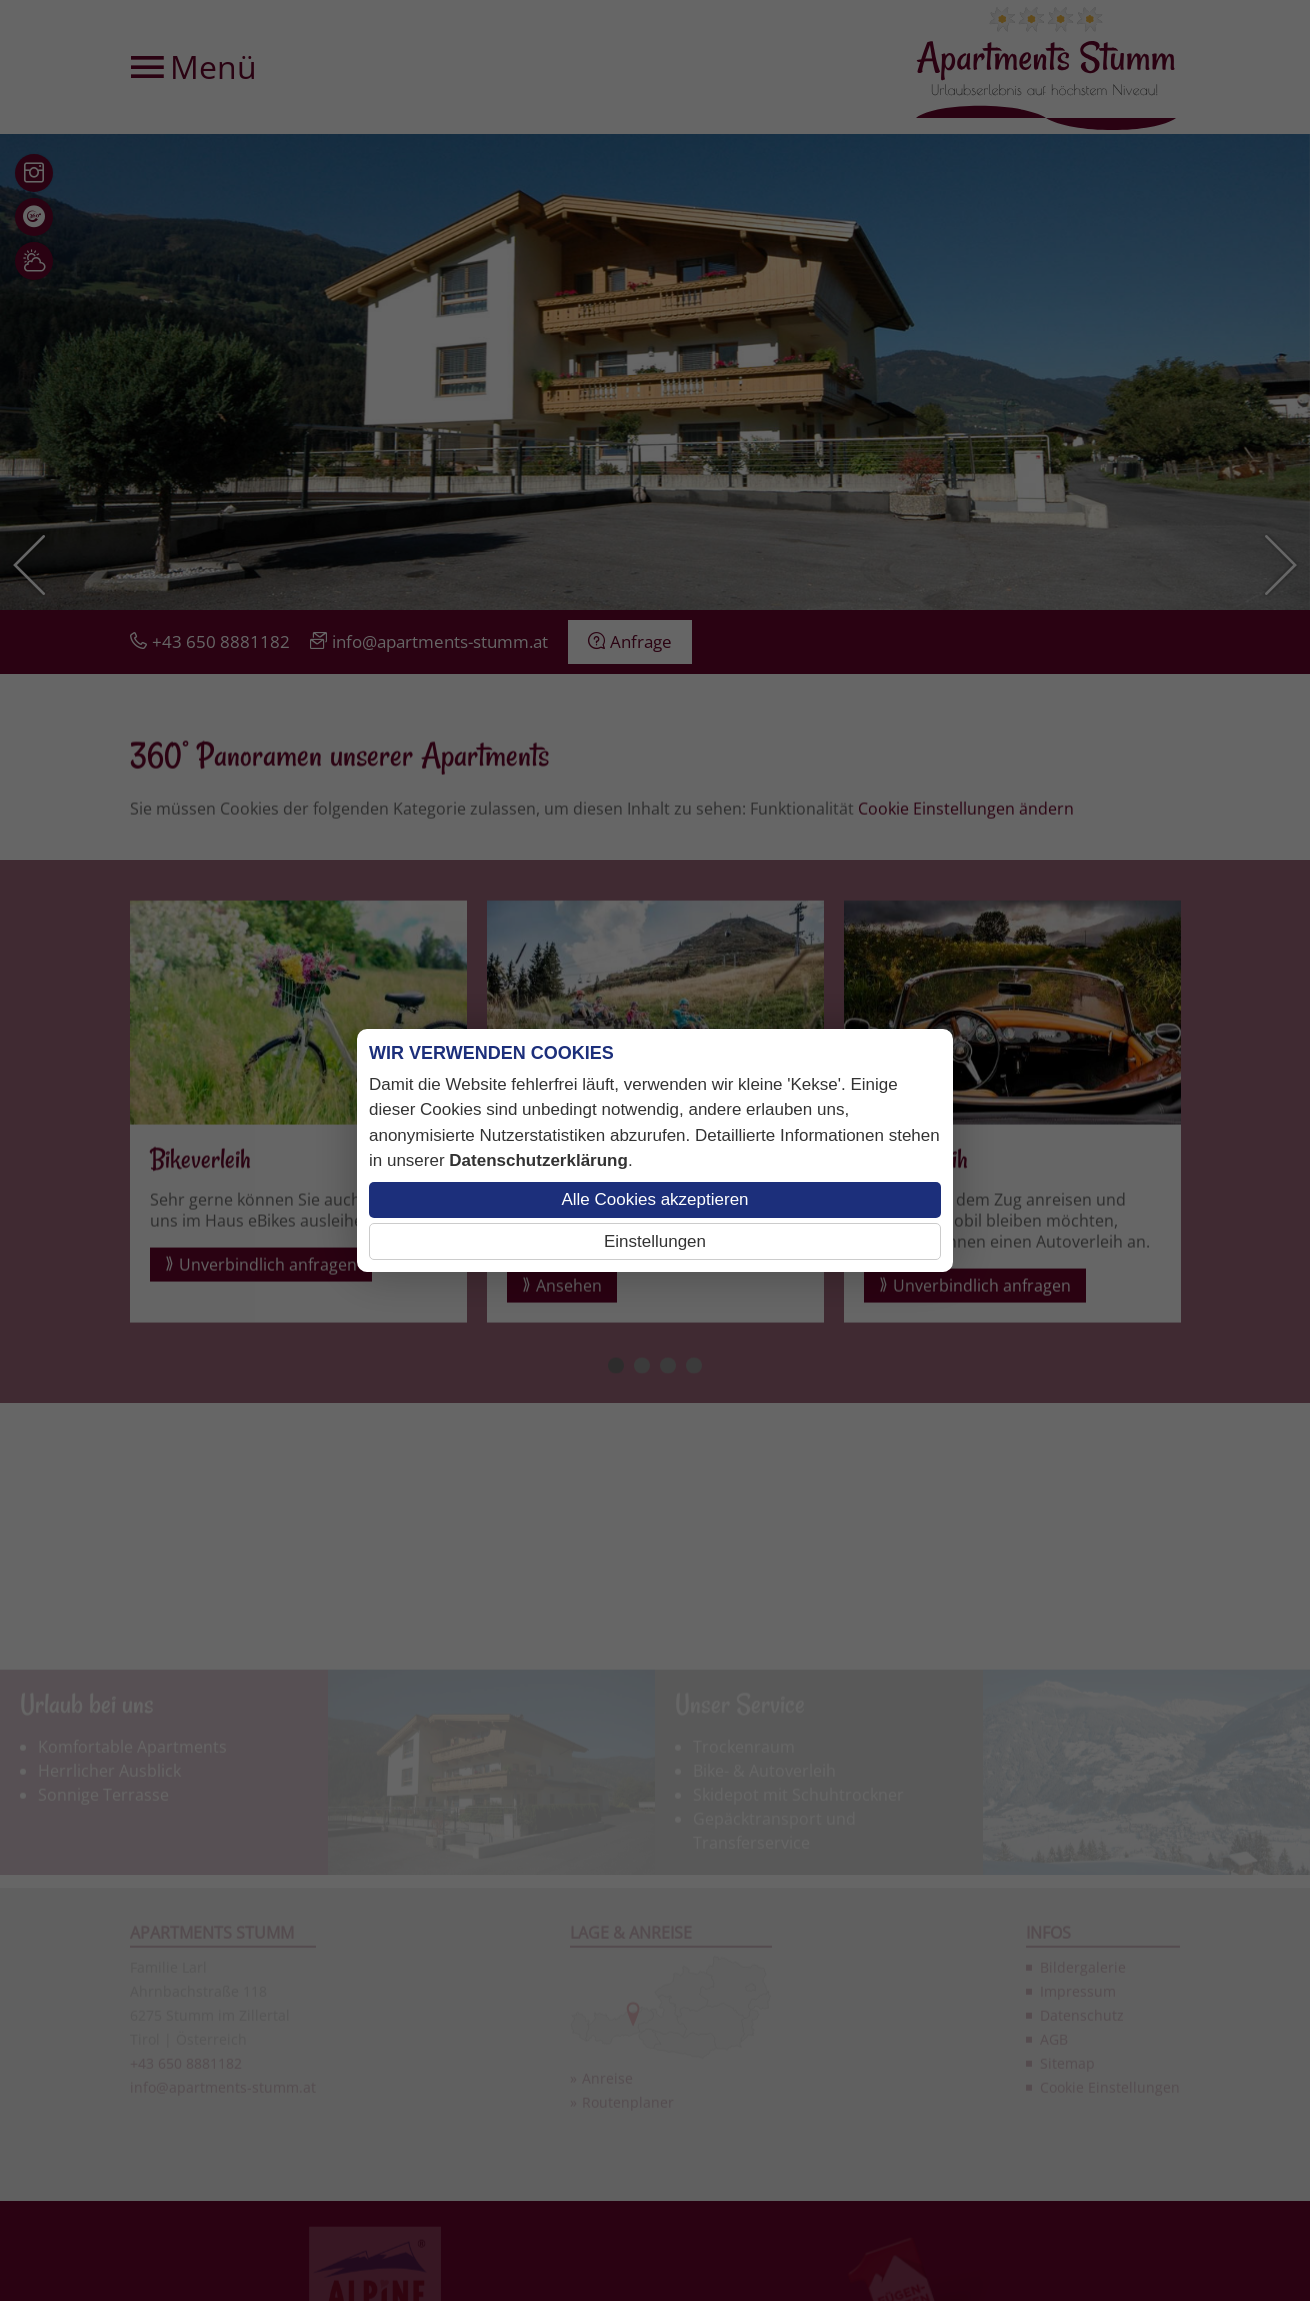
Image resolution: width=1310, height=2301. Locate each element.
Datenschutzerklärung (538, 1160)
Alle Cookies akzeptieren (654, 1199)
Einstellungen (655, 1241)
